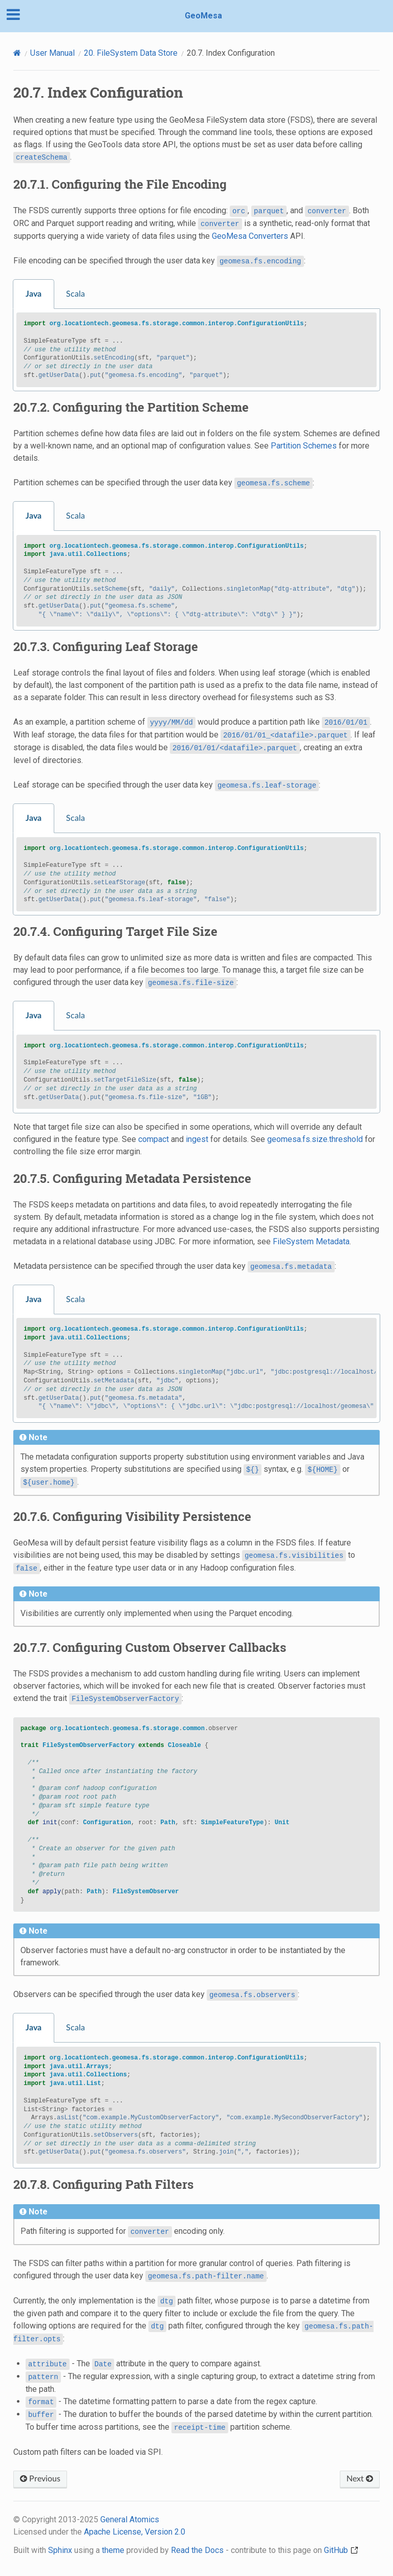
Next (359, 2479)
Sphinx (60, 2550)
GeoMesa (203, 15)
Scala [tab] (75, 294)
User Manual (52, 53)
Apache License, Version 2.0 (134, 2532)
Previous (40, 2479)
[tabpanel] (196, 350)
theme (113, 2550)
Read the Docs (197, 2550)
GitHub (341, 2550)
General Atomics (129, 2519)
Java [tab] (33, 294)
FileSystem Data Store (131, 53)
